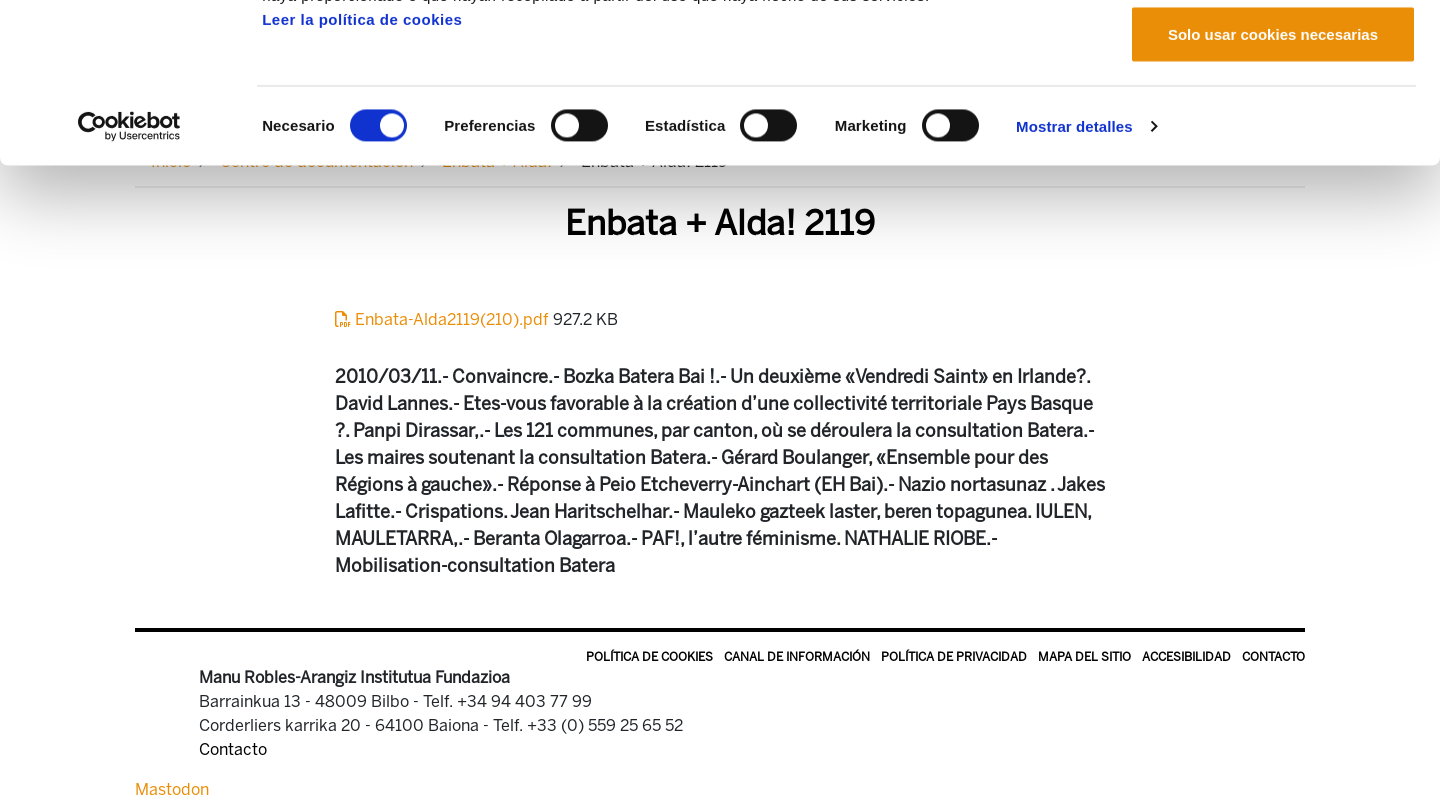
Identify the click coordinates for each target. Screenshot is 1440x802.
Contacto (1273, 657)
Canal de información (797, 657)
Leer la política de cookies (362, 168)
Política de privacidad (954, 657)
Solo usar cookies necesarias (1273, 183)
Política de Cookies (649, 657)
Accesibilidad (1186, 657)
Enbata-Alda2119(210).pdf (444, 319)
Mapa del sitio (1084, 657)
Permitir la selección (1273, 118)
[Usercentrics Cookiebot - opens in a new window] (129, 276)
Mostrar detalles (1074, 275)
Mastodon (172, 789)
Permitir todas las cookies (1273, 52)
